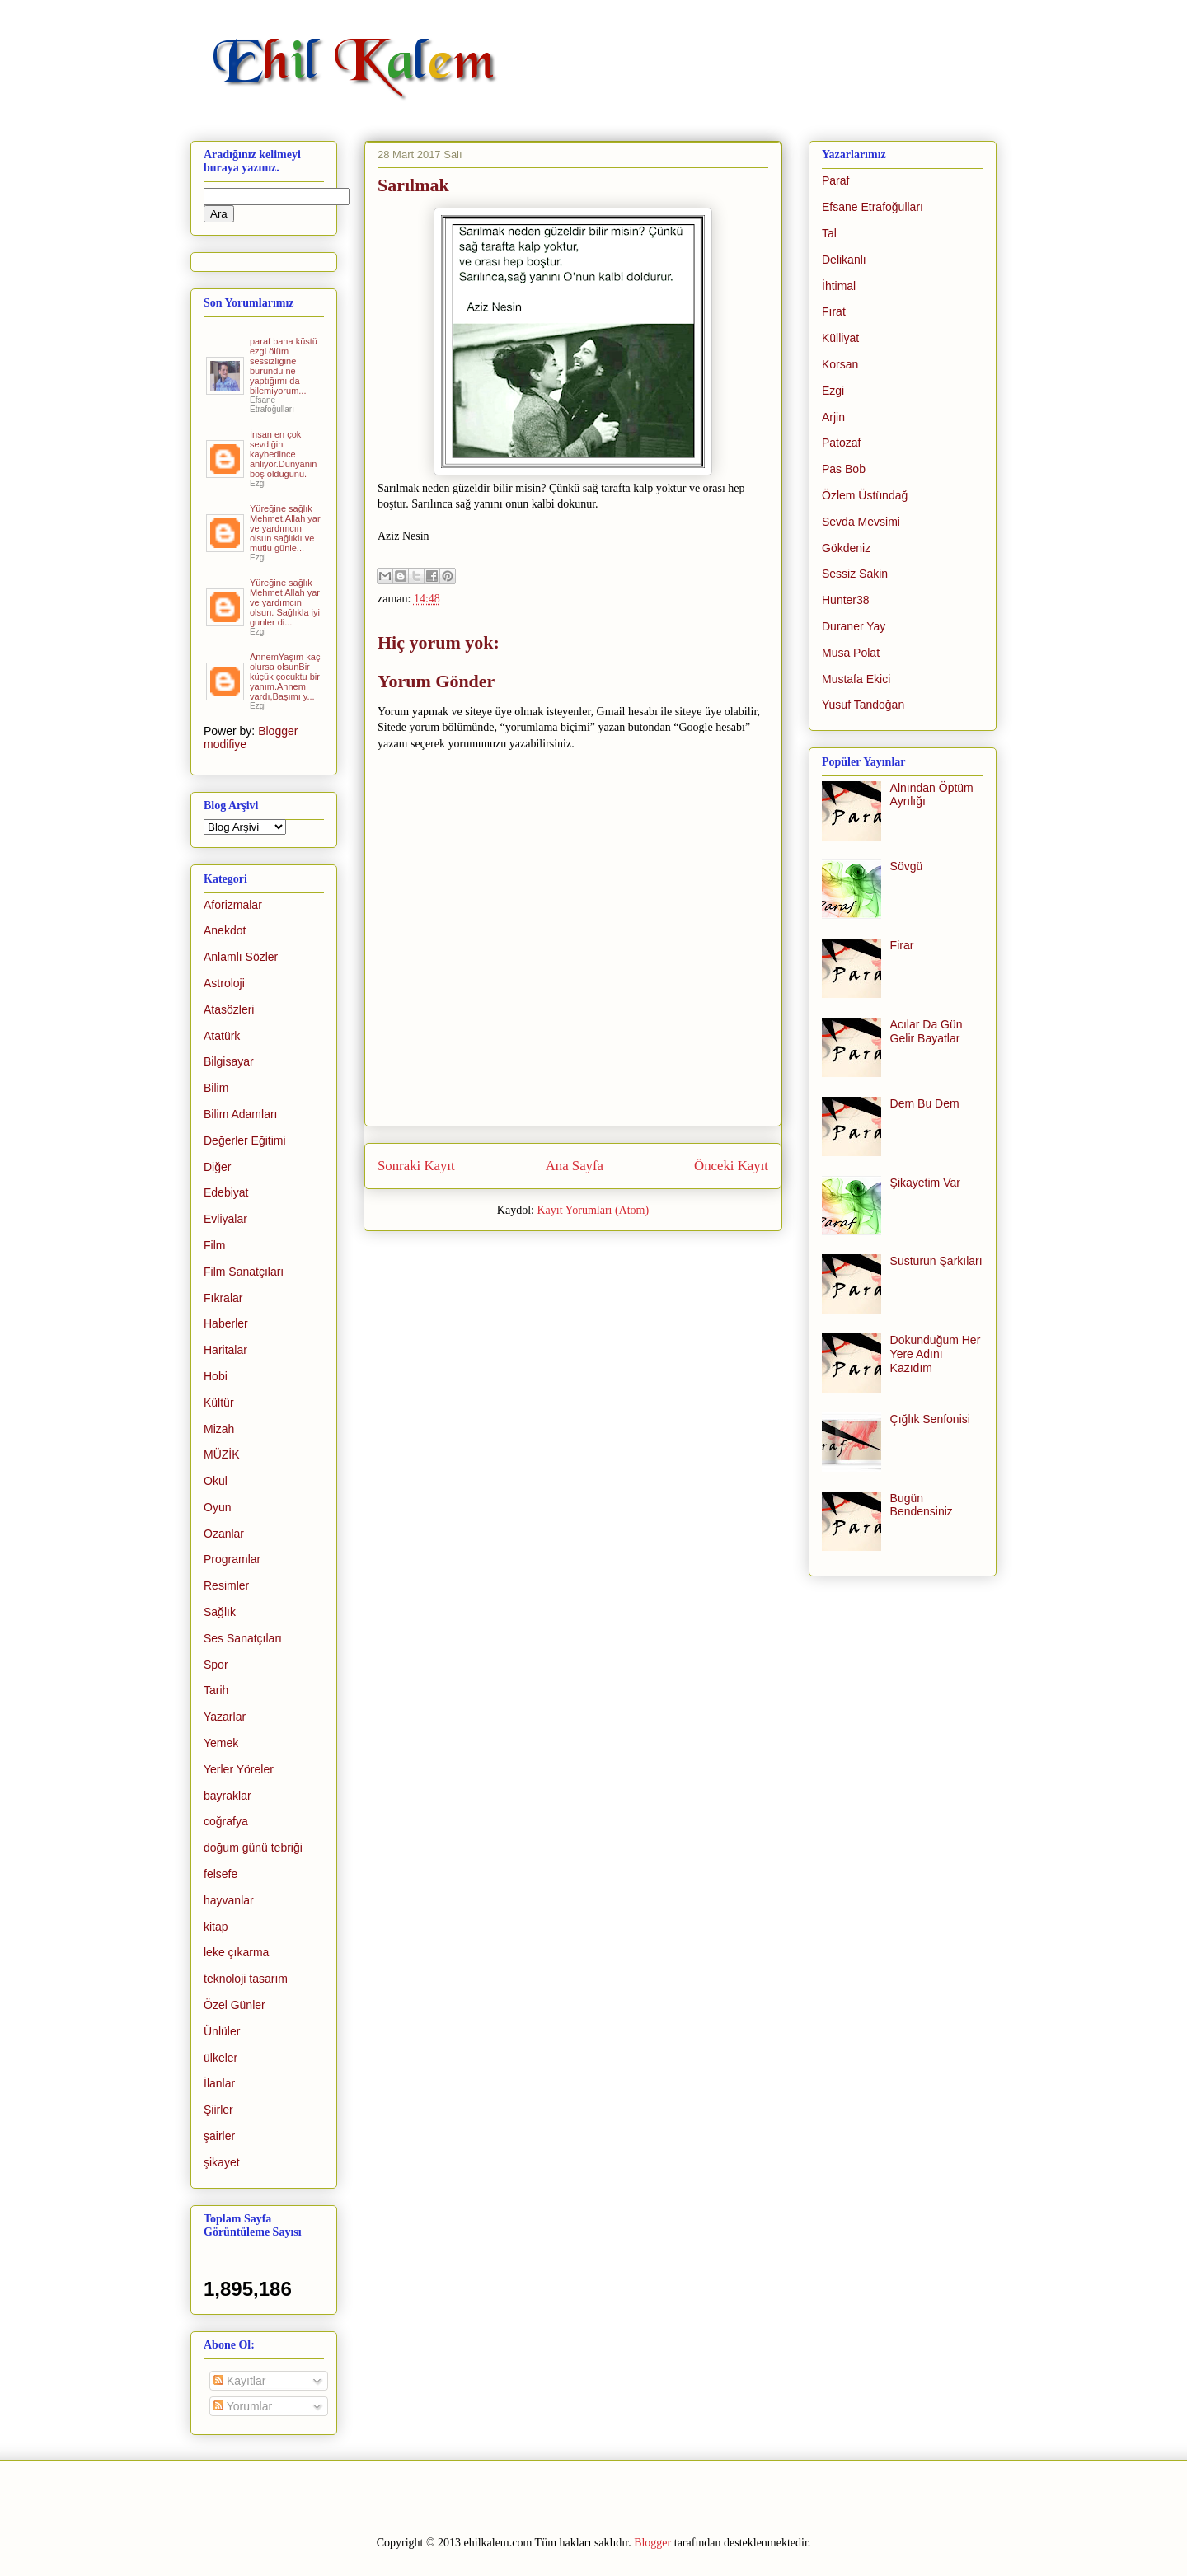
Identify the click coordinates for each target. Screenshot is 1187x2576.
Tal (829, 233)
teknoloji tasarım (246, 1978)
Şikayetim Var (925, 1182)
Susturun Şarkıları (936, 1260)
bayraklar (227, 1795)
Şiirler (218, 2109)
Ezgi (833, 390)
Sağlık (220, 1611)
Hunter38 (846, 600)
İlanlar (219, 2083)
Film (214, 1245)
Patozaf (841, 442)
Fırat (834, 311)
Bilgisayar (229, 1061)
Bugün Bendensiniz (921, 1505)
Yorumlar (242, 2406)
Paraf (835, 180)
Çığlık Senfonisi (930, 1419)
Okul (216, 1480)
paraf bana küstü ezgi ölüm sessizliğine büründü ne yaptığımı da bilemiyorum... (283, 366)
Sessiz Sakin (855, 573)
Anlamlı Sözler (241, 956)
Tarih (216, 1690)
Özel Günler (234, 2005)
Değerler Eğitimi (245, 1140)
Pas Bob (844, 468)
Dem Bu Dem (924, 1103)
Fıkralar (223, 1297)
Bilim (216, 1087)
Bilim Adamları (240, 1114)
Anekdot (225, 930)
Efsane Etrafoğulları (872, 206)
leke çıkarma (236, 1952)
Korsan (840, 364)
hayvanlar (229, 1900)
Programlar (232, 1559)
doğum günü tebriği (253, 1847)
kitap (216, 1926)
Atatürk (222, 1035)
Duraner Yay (853, 626)
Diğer (217, 1166)
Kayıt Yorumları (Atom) (593, 1210)
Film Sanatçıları (244, 1271)
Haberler (226, 1323)
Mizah (219, 1429)
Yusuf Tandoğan (863, 704)
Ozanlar (224, 1533)
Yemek (221, 1742)
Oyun (217, 1507)
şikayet (222, 2162)
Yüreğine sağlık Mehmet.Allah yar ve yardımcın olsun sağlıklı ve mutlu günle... (285, 528)
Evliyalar (225, 1218)
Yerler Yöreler (239, 1769)
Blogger (652, 2542)
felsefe (220, 1873)
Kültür (219, 1402)
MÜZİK (222, 1454)
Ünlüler (222, 2031)
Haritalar (225, 1349)
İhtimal (839, 286)
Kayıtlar (239, 2380)
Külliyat (840, 337)
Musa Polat (851, 652)
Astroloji (224, 983)
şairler (219, 2136)
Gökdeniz (846, 548)
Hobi (216, 1376)
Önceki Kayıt (731, 1165)
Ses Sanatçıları (243, 1638)
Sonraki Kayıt (416, 1165)
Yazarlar (225, 1716)
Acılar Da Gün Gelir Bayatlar (926, 1031)
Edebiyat (226, 1192)
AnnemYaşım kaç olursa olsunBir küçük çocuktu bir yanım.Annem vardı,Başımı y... (285, 676)
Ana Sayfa (574, 1165)
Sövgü (906, 866)
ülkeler (220, 2057)
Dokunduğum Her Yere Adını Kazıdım (935, 1354)
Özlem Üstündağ (865, 495)
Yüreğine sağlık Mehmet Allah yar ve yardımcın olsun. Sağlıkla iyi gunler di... (285, 602)
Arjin (833, 417)
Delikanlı (844, 259)
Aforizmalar (233, 904)
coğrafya (226, 1821)
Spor (216, 1664)
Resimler (226, 1585)
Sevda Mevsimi (861, 521)
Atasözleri (229, 1009)
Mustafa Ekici (856, 679)
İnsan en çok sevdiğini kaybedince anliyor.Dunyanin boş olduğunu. (283, 454)
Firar (902, 945)
